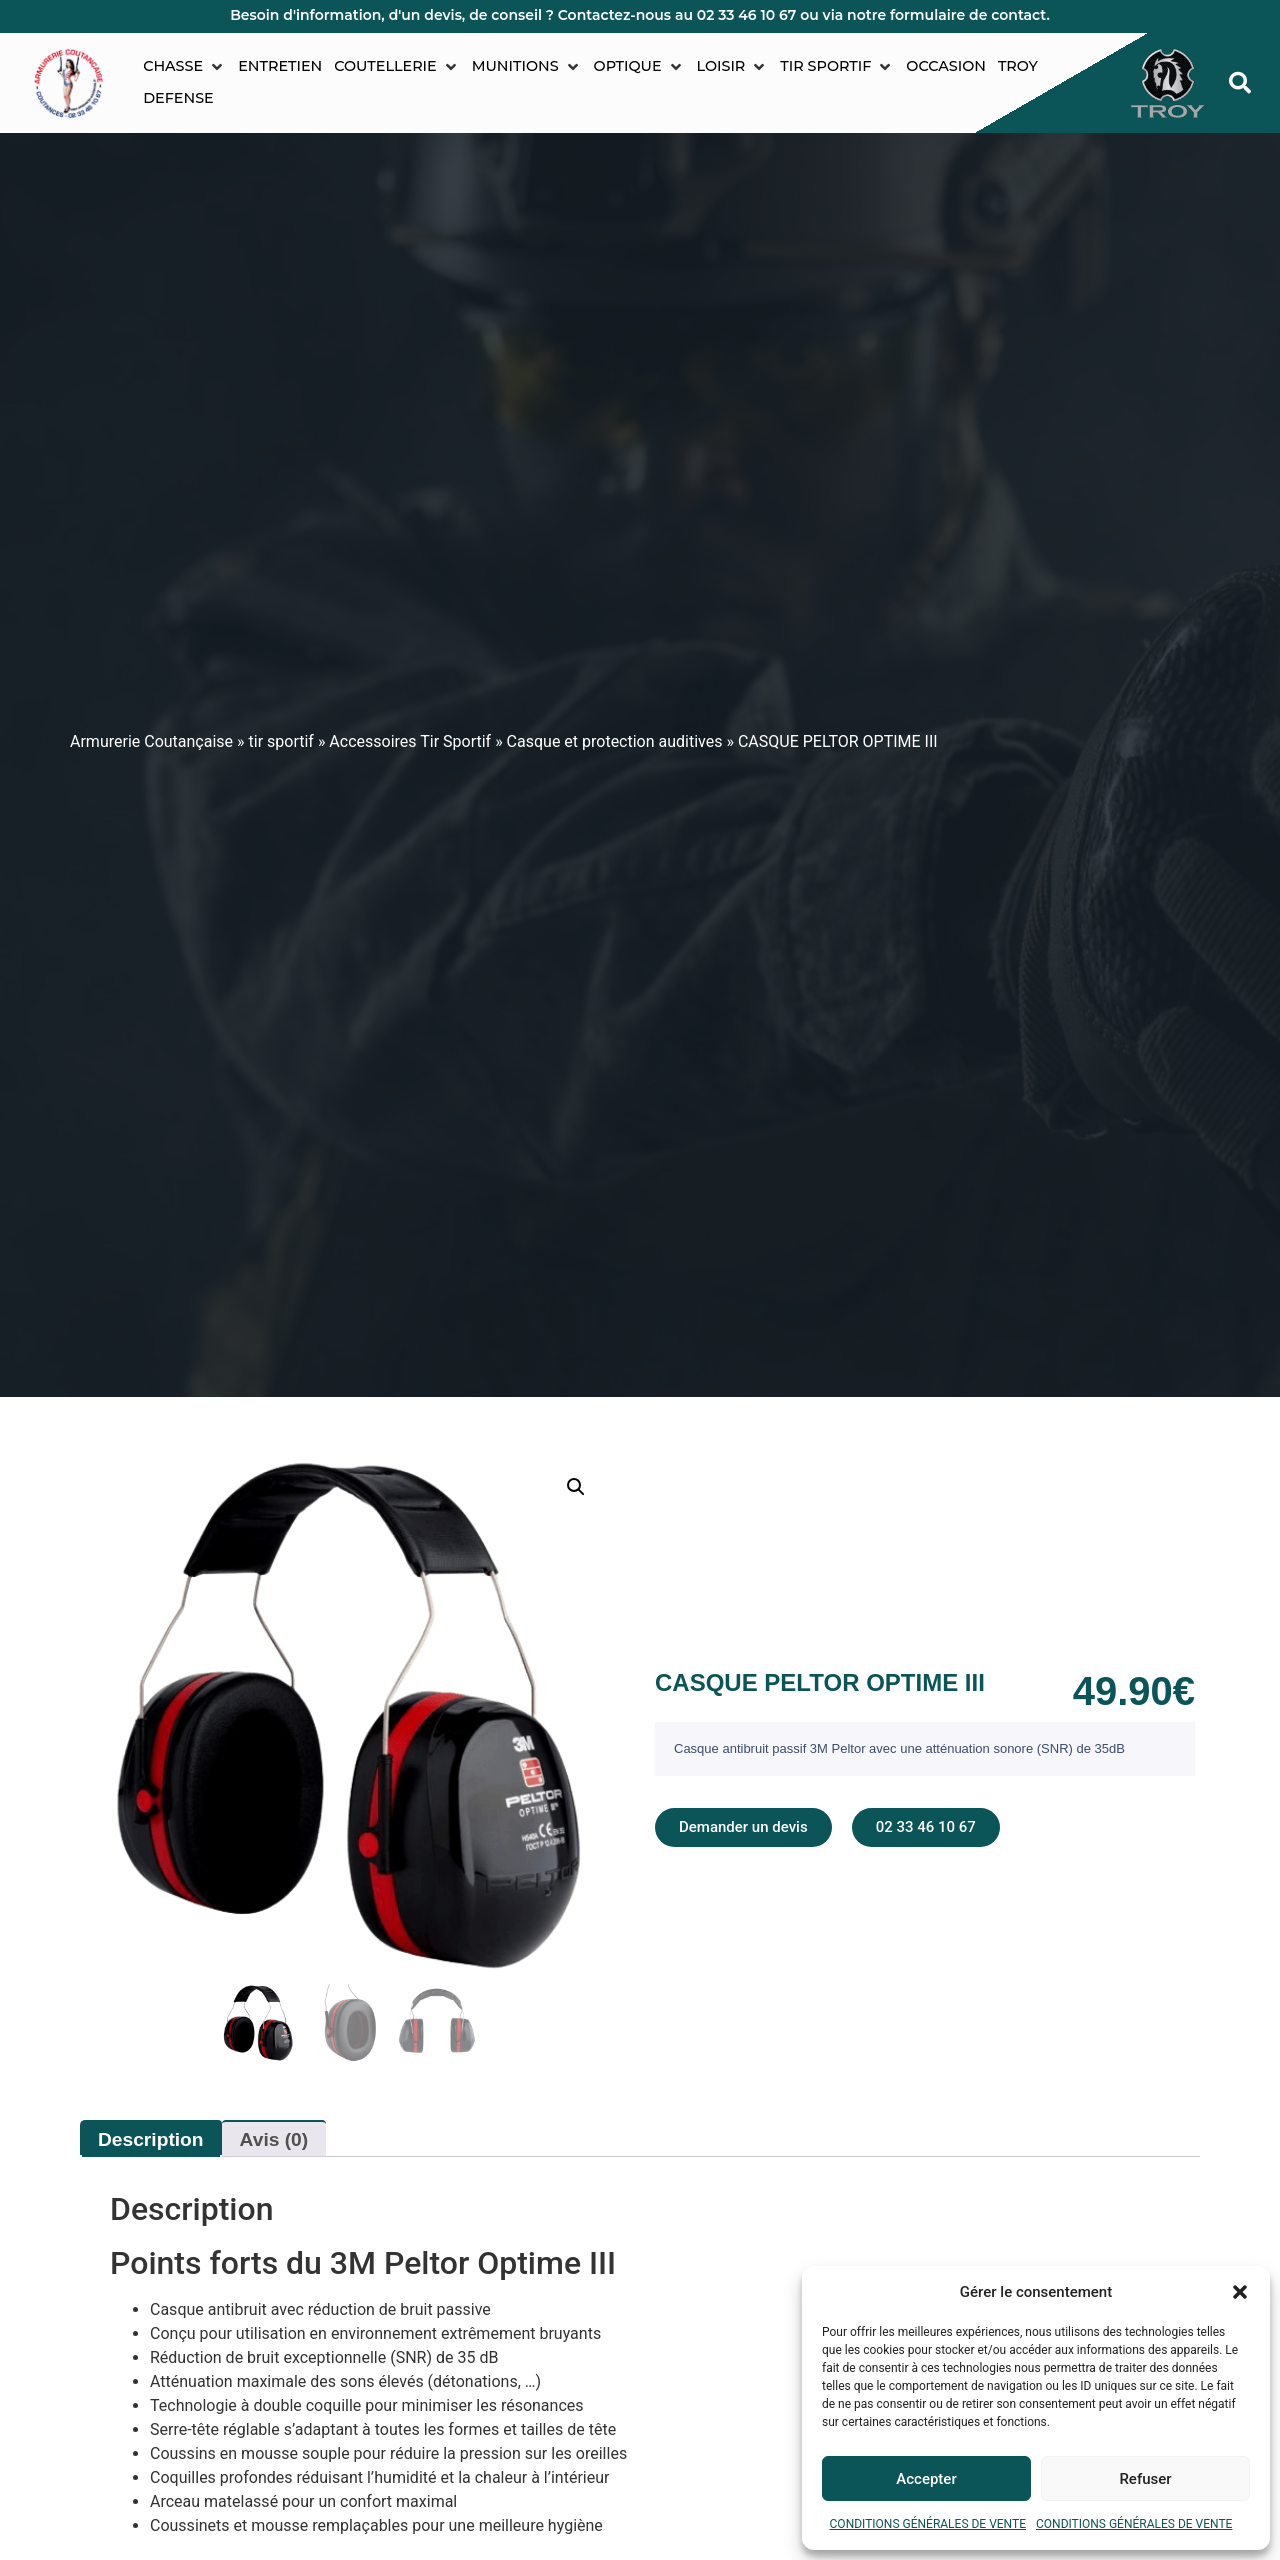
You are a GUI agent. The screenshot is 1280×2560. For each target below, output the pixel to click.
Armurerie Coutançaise (151, 741)
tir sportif (281, 741)
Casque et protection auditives (615, 741)
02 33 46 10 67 (747, 15)
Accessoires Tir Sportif (410, 741)
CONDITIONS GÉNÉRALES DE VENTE (928, 2524)
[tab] (640, 2263)
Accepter (926, 2479)
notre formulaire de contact (946, 15)
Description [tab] (151, 2139)
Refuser (1145, 2479)
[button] (1240, 2292)
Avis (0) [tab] (274, 2139)
